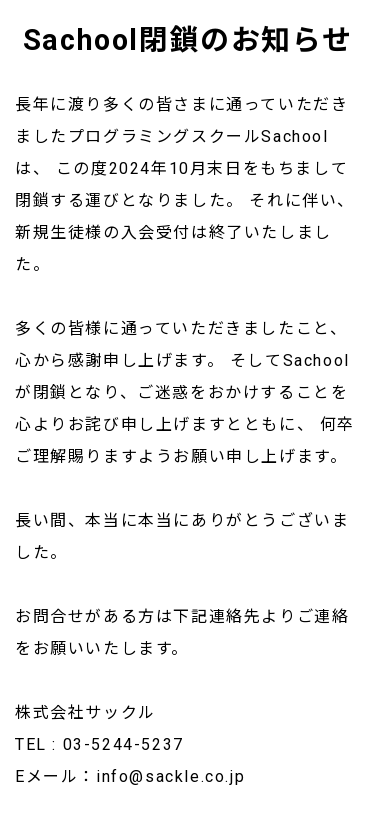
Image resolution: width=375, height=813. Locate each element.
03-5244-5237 (123, 744)
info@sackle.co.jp (170, 776)
